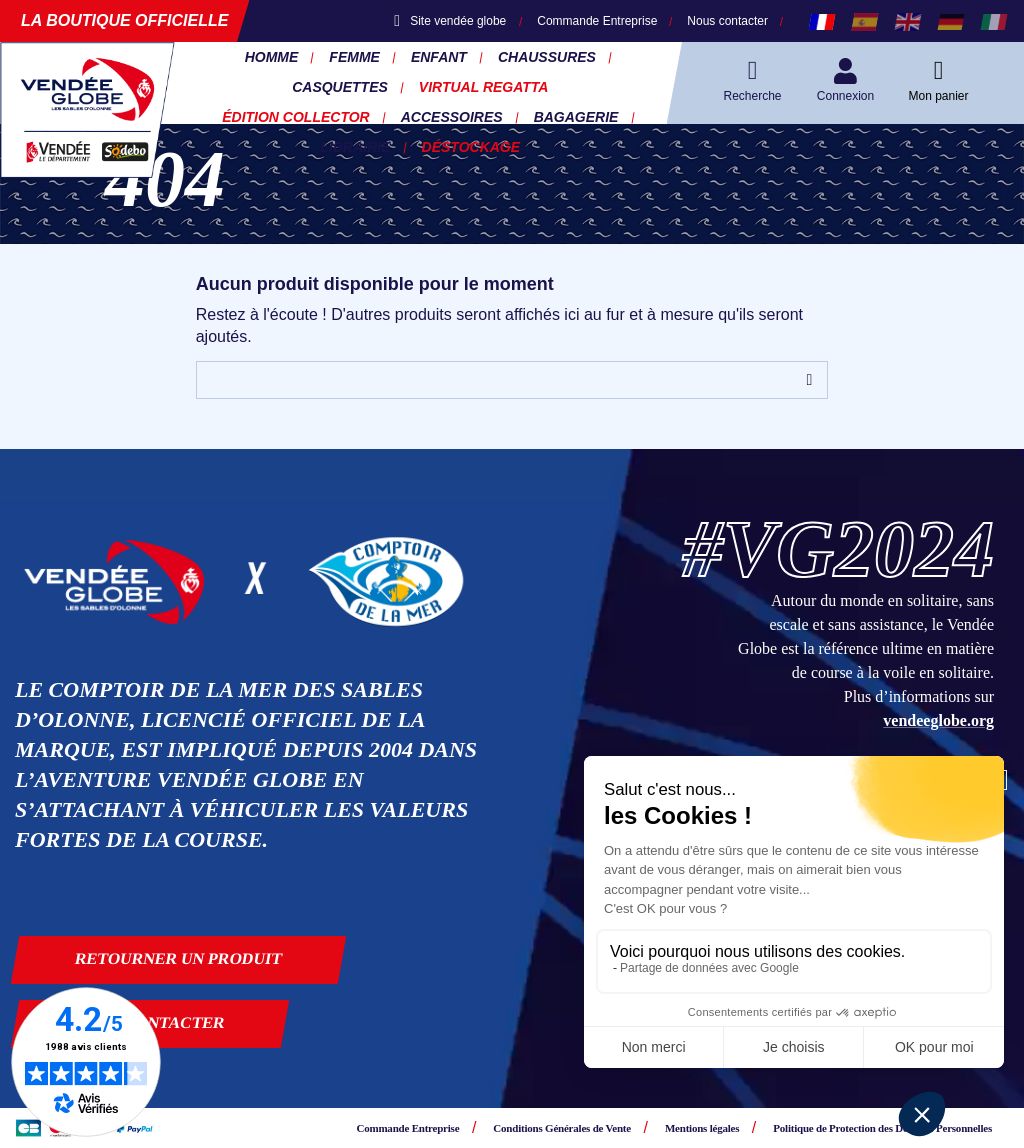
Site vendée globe (450, 21)
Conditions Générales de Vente (562, 1128)
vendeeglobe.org (938, 720)
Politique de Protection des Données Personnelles (882, 1128)
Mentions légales (702, 1128)
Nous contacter (727, 21)
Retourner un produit (179, 958)
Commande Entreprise (597, 21)
